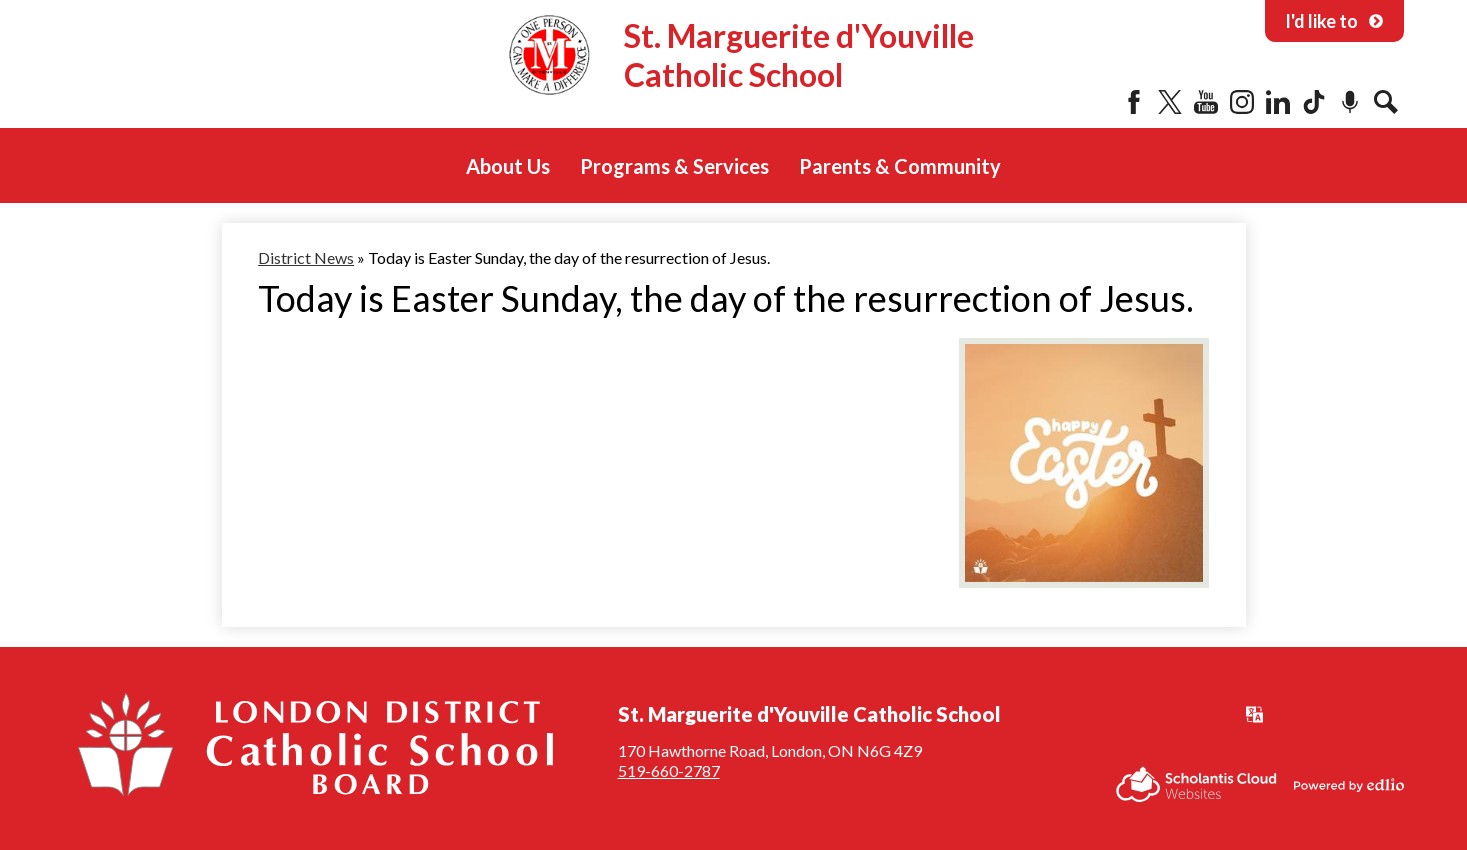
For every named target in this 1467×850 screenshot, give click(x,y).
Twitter (1170, 102)
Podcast (1350, 102)
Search (1386, 102)
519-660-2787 (669, 770)
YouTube (1206, 102)
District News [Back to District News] (306, 257)
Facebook (1134, 102)
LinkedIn (1278, 102)
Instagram (1242, 102)
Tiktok (1314, 102)
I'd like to (1334, 21)
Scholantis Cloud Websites (1196, 784)
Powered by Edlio (1349, 785)
